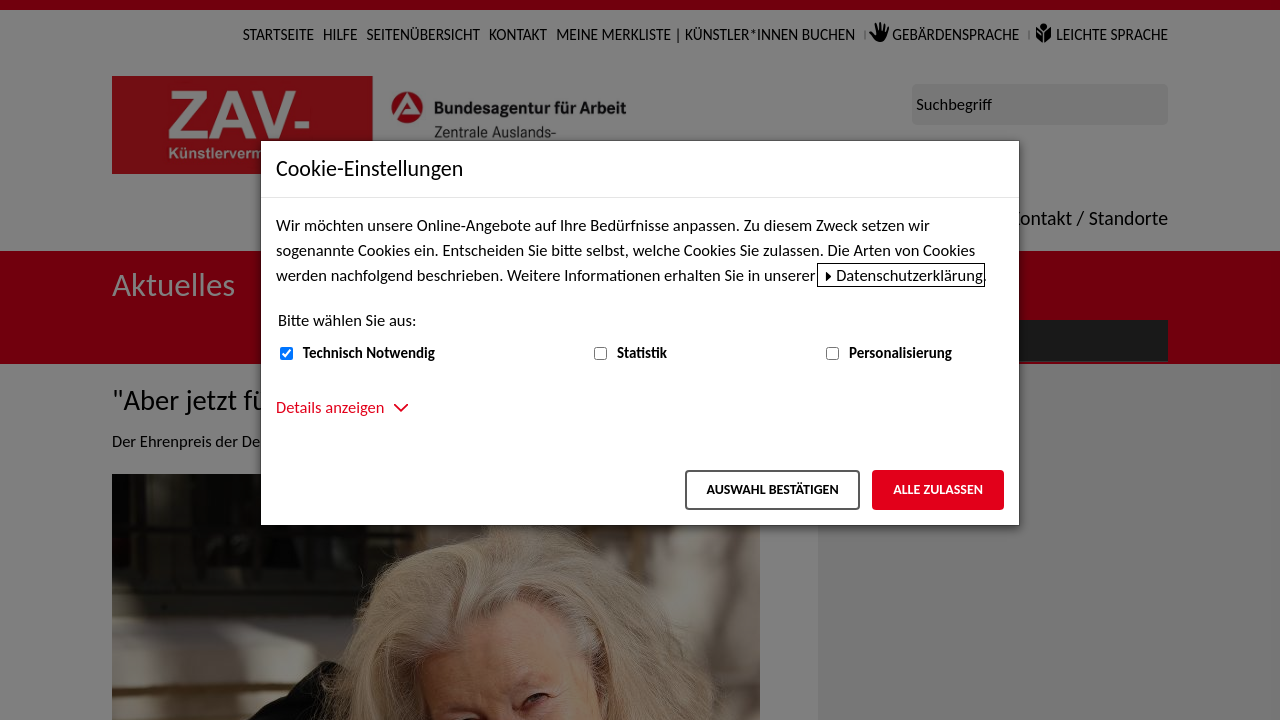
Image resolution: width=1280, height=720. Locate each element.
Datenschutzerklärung (909, 275)
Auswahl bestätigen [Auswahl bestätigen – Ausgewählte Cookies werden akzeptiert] (772, 489)
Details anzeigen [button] (330, 407)
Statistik (642, 353)
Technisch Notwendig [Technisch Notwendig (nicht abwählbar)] (369, 353)
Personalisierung (900, 353)
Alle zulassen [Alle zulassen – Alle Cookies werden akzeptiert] (938, 489)
